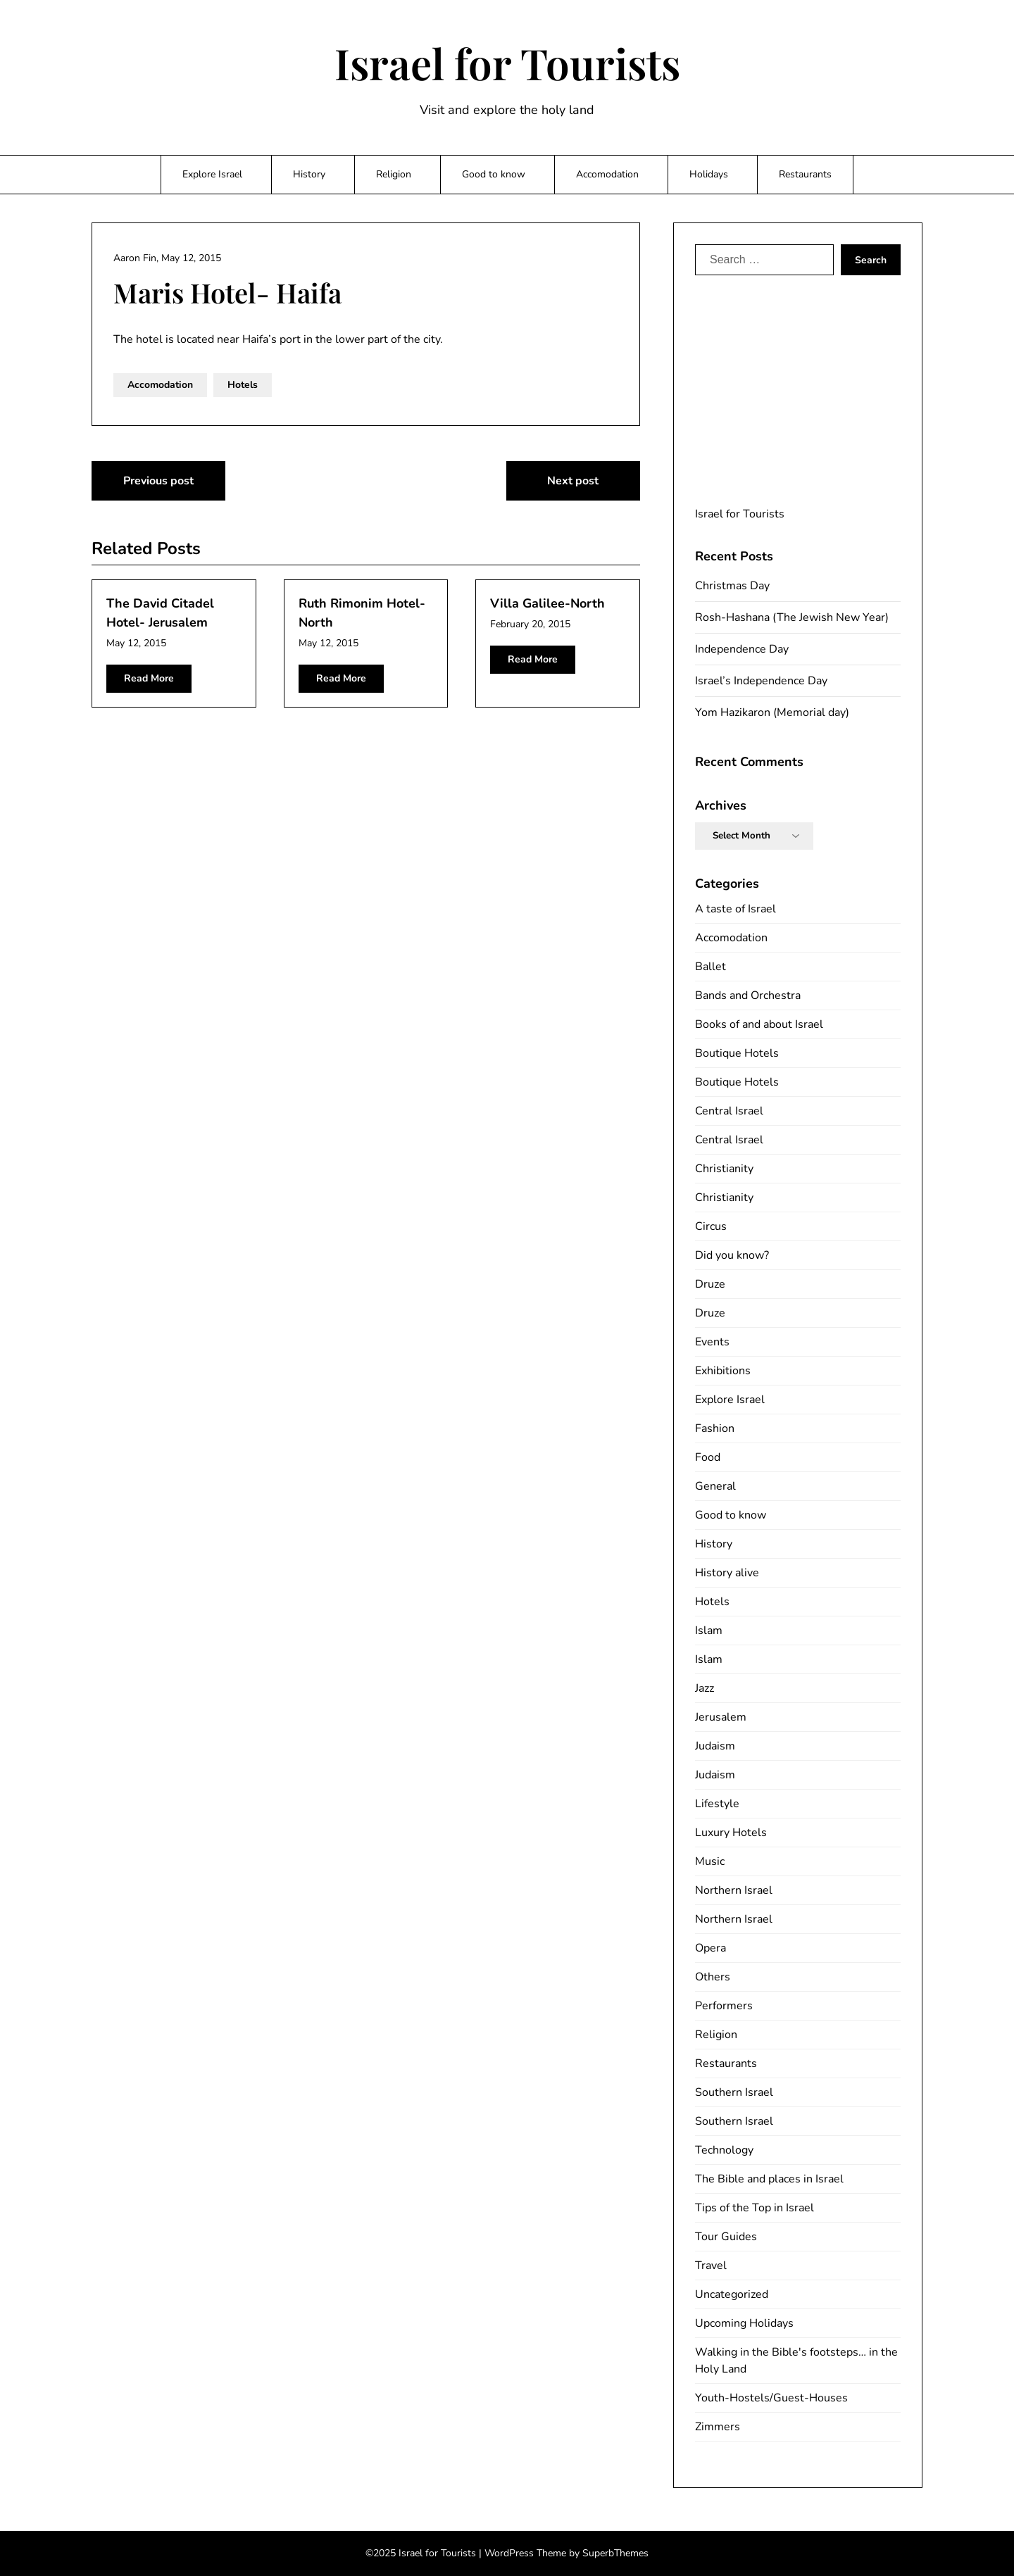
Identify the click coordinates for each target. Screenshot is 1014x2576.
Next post (573, 481)
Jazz (704, 1688)
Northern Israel (733, 1890)
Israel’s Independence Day (761, 681)
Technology (724, 2150)
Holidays (708, 174)
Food (707, 1457)
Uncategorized (731, 2294)
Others (712, 1977)
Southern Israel (734, 2092)
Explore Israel (212, 174)
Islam (708, 1630)
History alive (727, 1573)
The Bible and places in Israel (769, 2179)
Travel (711, 2265)
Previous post (158, 481)
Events (712, 1342)
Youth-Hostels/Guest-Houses (771, 2398)
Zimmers (717, 2426)
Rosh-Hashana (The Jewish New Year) (792, 617)
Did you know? (732, 1255)
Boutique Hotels (737, 1053)
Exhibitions (723, 1370)
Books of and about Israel (759, 1024)
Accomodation (607, 174)
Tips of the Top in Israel (754, 2208)
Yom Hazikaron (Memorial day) (772, 712)
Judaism (715, 1746)
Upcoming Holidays (744, 2323)
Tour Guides (726, 2236)
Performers (724, 2005)
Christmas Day (732, 585)
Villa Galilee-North (547, 603)
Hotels (242, 384)
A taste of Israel (735, 909)
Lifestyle (717, 1803)
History (309, 174)
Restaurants (805, 174)
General (715, 1486)
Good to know (493, 174)
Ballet (710, 966)
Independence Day (742, 649)
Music (710, 1861)
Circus (711, 1226)
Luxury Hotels (731, 1832)
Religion (393, 174)
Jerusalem (720, 1717)
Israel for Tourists (507, 62)
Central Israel (729, 1111)
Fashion (714, 1428)
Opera (710, 1948)
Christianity (724, 1168)
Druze (710, 1284)
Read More (149, 678)
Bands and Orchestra (748, 995)
